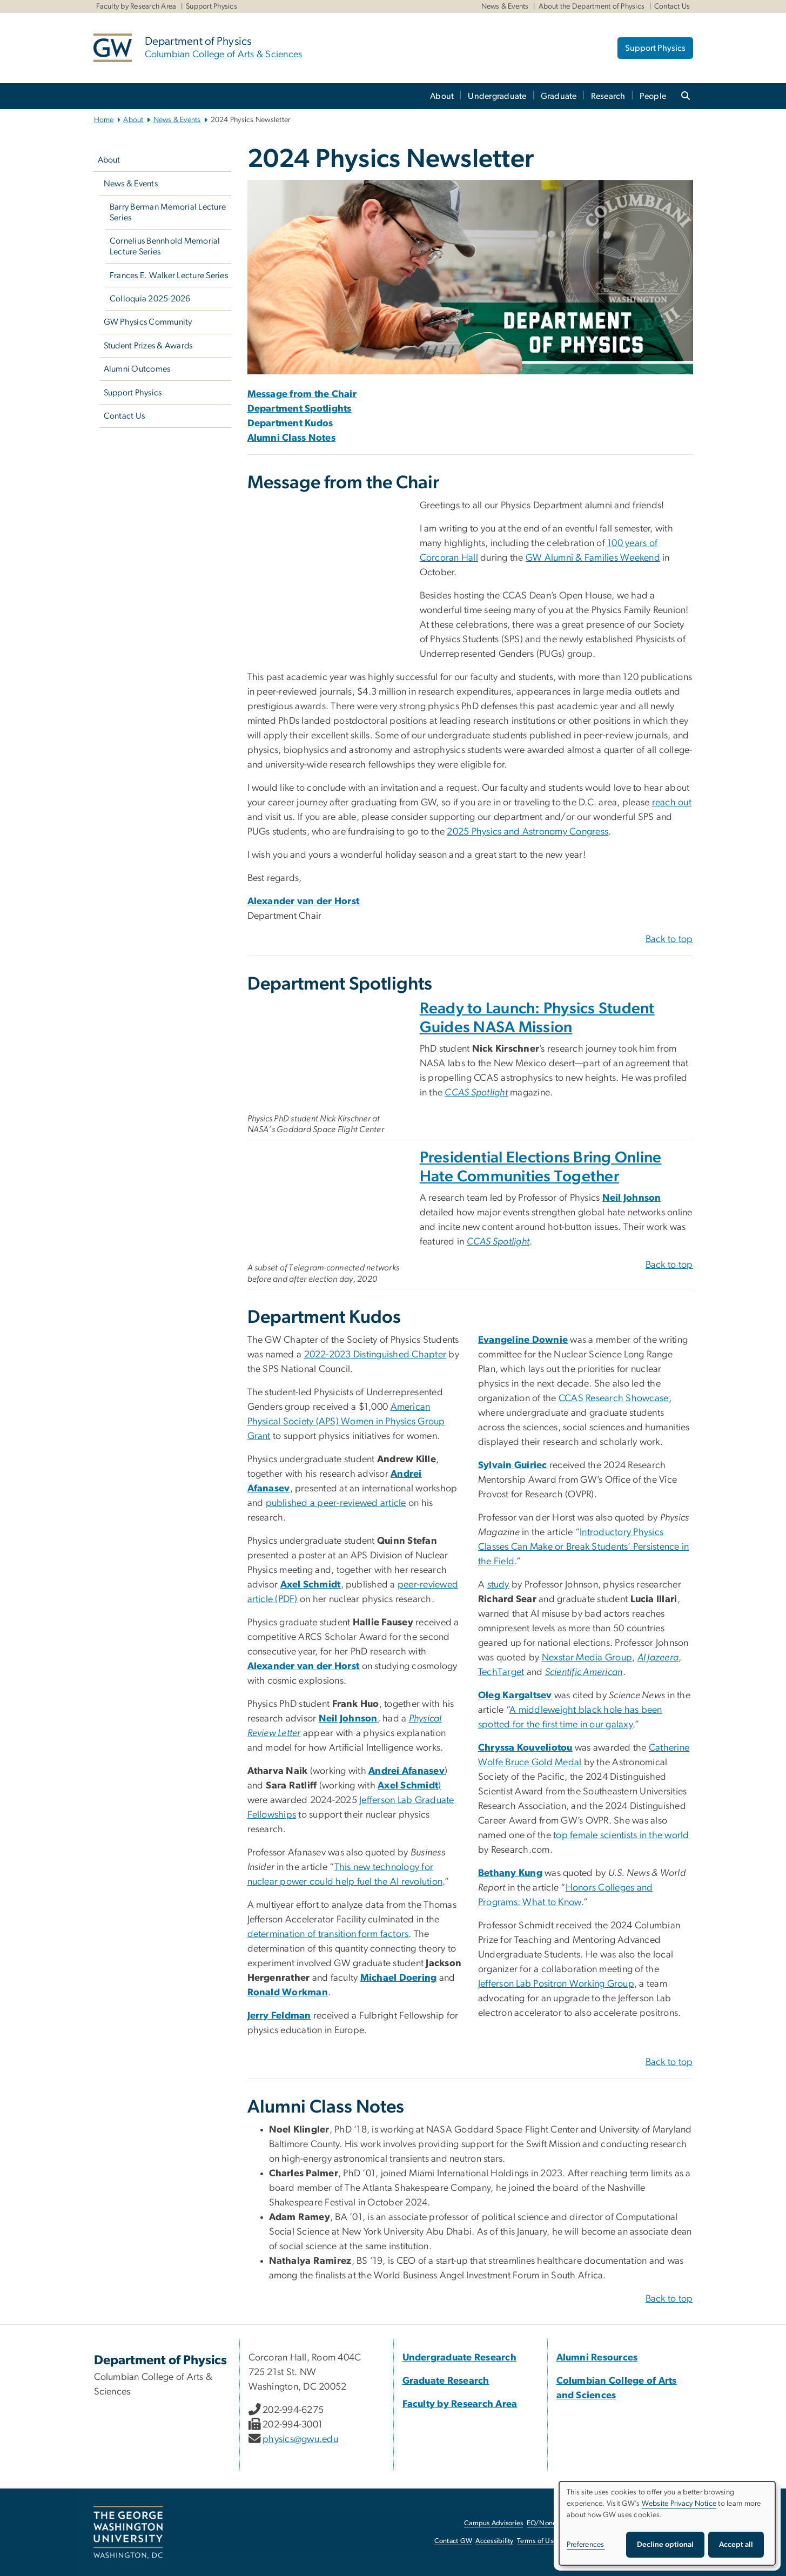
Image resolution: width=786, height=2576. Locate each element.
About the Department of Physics (592, 6)
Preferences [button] (585, 2544)
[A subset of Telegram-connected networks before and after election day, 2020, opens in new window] (328, 1203)
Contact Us (672, 6)
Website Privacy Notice (679, 2503)
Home (104, 120)
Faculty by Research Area (136, 6)
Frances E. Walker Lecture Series (169, 275)
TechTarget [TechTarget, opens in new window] (501, 1672)
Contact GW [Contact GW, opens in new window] (453, 2541)
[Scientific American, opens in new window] (584, 1672)
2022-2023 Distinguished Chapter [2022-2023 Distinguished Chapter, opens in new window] (375, 1355)
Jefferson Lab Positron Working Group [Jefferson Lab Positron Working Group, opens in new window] (556, 1984)
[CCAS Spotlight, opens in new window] (476, 1093)
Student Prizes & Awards (148, 345)
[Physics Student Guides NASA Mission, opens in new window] (328, 1054)
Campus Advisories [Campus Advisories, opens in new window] (493, 2523)
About (442, 96)
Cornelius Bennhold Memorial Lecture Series (165, 246)
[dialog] (667, 2523)
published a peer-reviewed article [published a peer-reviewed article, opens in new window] (336, 1503)
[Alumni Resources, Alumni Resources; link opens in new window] (597, 2358)
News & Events (505, 6)
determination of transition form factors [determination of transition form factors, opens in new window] (328, 1934)
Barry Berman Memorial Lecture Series (168, 212)
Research (608, 96)
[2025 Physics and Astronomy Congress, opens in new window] (527, 832)
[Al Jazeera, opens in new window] (658, 1658)
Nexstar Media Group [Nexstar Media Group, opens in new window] (587, 1658)
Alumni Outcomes (137, 369)
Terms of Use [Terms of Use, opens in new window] (537, 2541)
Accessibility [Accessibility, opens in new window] (494, 2541)
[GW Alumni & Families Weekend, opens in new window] (593, 558)
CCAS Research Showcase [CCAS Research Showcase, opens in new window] (614, 1398)
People (653, 96)
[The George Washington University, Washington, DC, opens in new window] (128, 2532)
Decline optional (665, 2544)
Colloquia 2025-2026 (150, 298)
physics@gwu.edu (300, 2439)
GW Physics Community (148, 322)
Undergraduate (497, 96)
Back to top (669, 939)
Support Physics (211, 6)
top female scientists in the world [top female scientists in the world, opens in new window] (621, 1835)
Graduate (559, 96)
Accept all (736, 2544)
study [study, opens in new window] (498, 1585)
